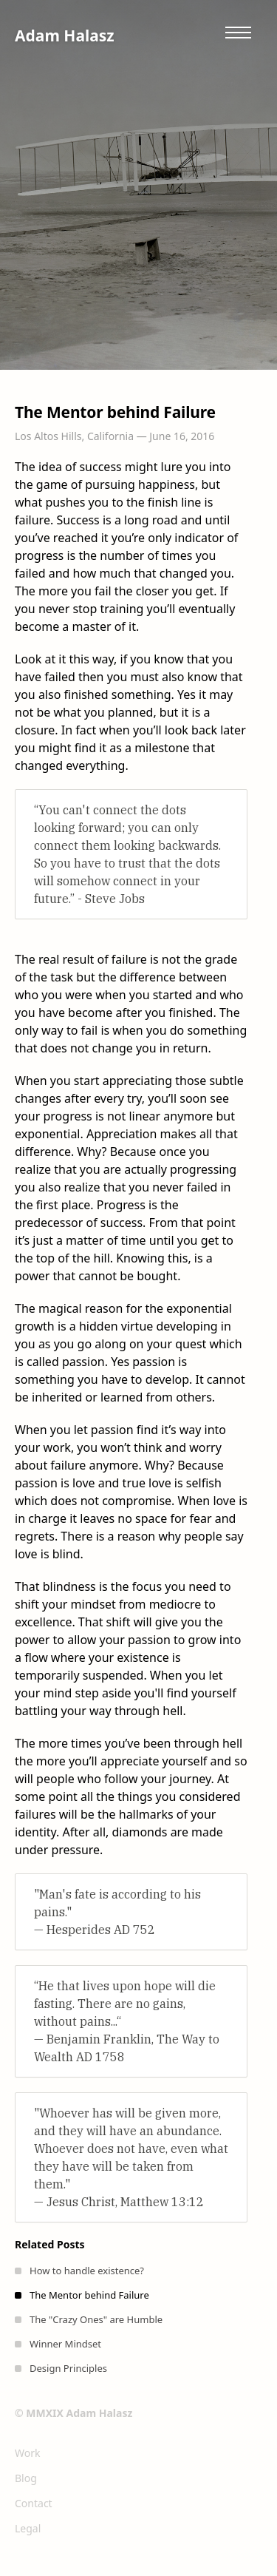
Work (27, 2453)
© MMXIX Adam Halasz (73, 2413)
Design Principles (68, 2368)
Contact (33, 2503)
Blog (26, 2478)
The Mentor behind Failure (89, 2295)
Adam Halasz (64, 35)
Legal (28, 2528)
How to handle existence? (87, 2270)
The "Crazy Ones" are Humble (96, 2319)
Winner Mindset (65, 2343)
